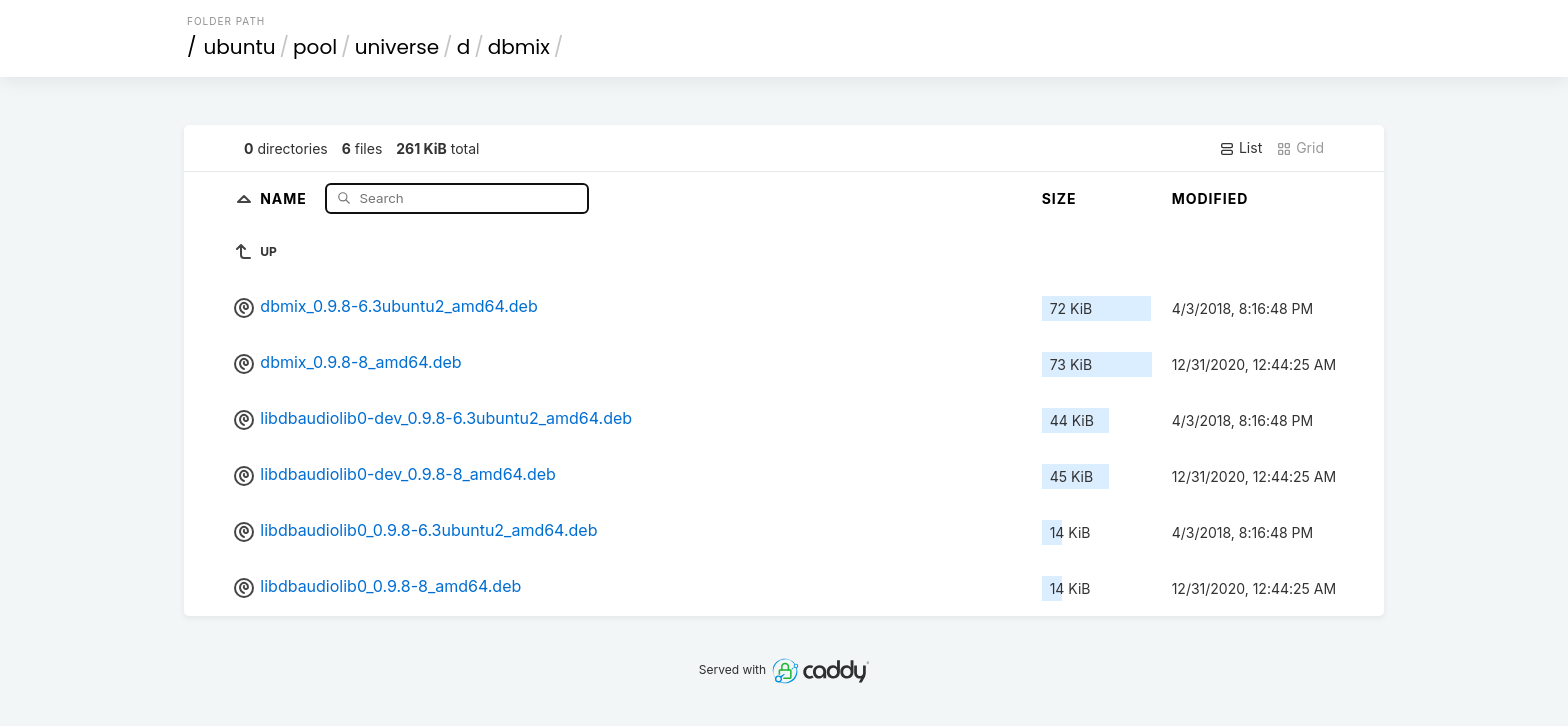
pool (315, 47)
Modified (1210, 198)
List (1240, 148)
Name (285, 197)
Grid (1300, 148)
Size (1059, 198)
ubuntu (240, 47)
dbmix (519, 47)
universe (397, 47)
